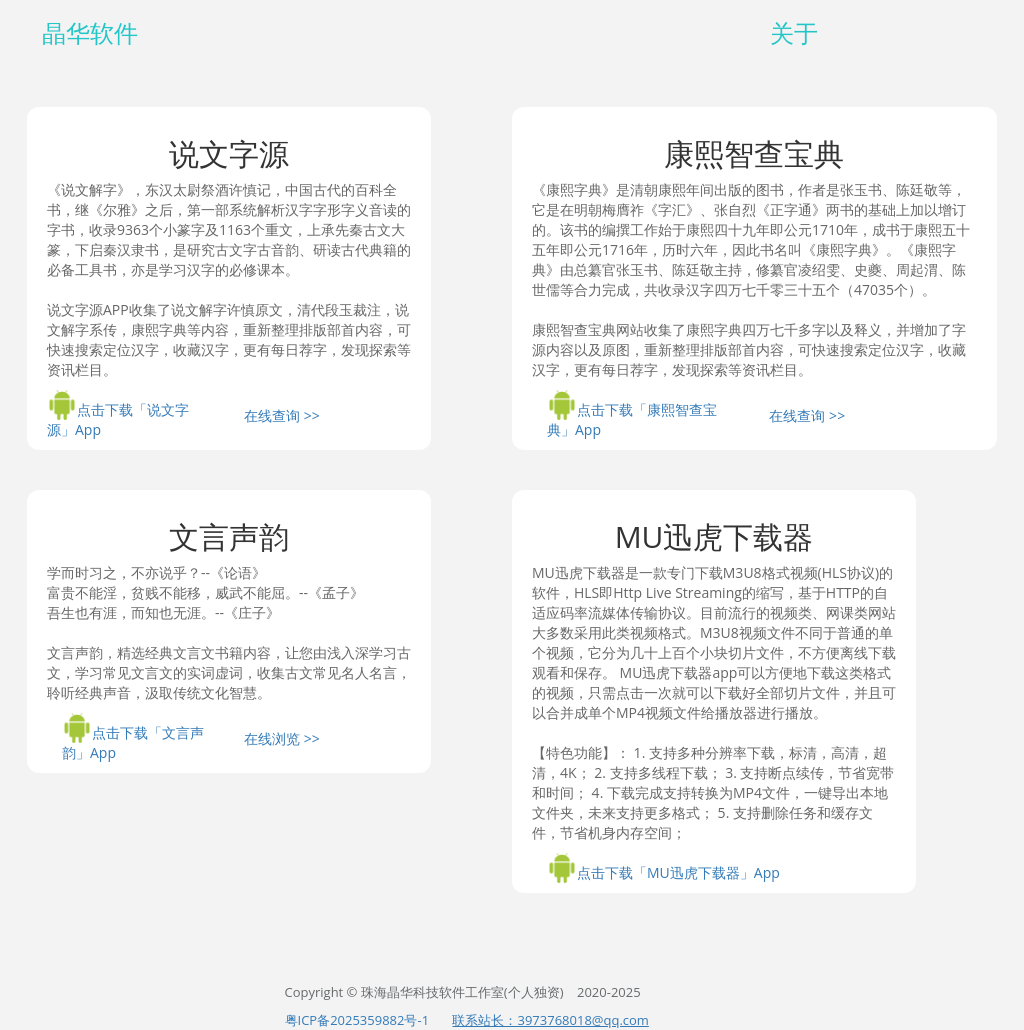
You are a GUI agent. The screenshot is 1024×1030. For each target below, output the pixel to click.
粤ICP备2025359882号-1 (357, 1020)
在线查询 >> (282, 415)
